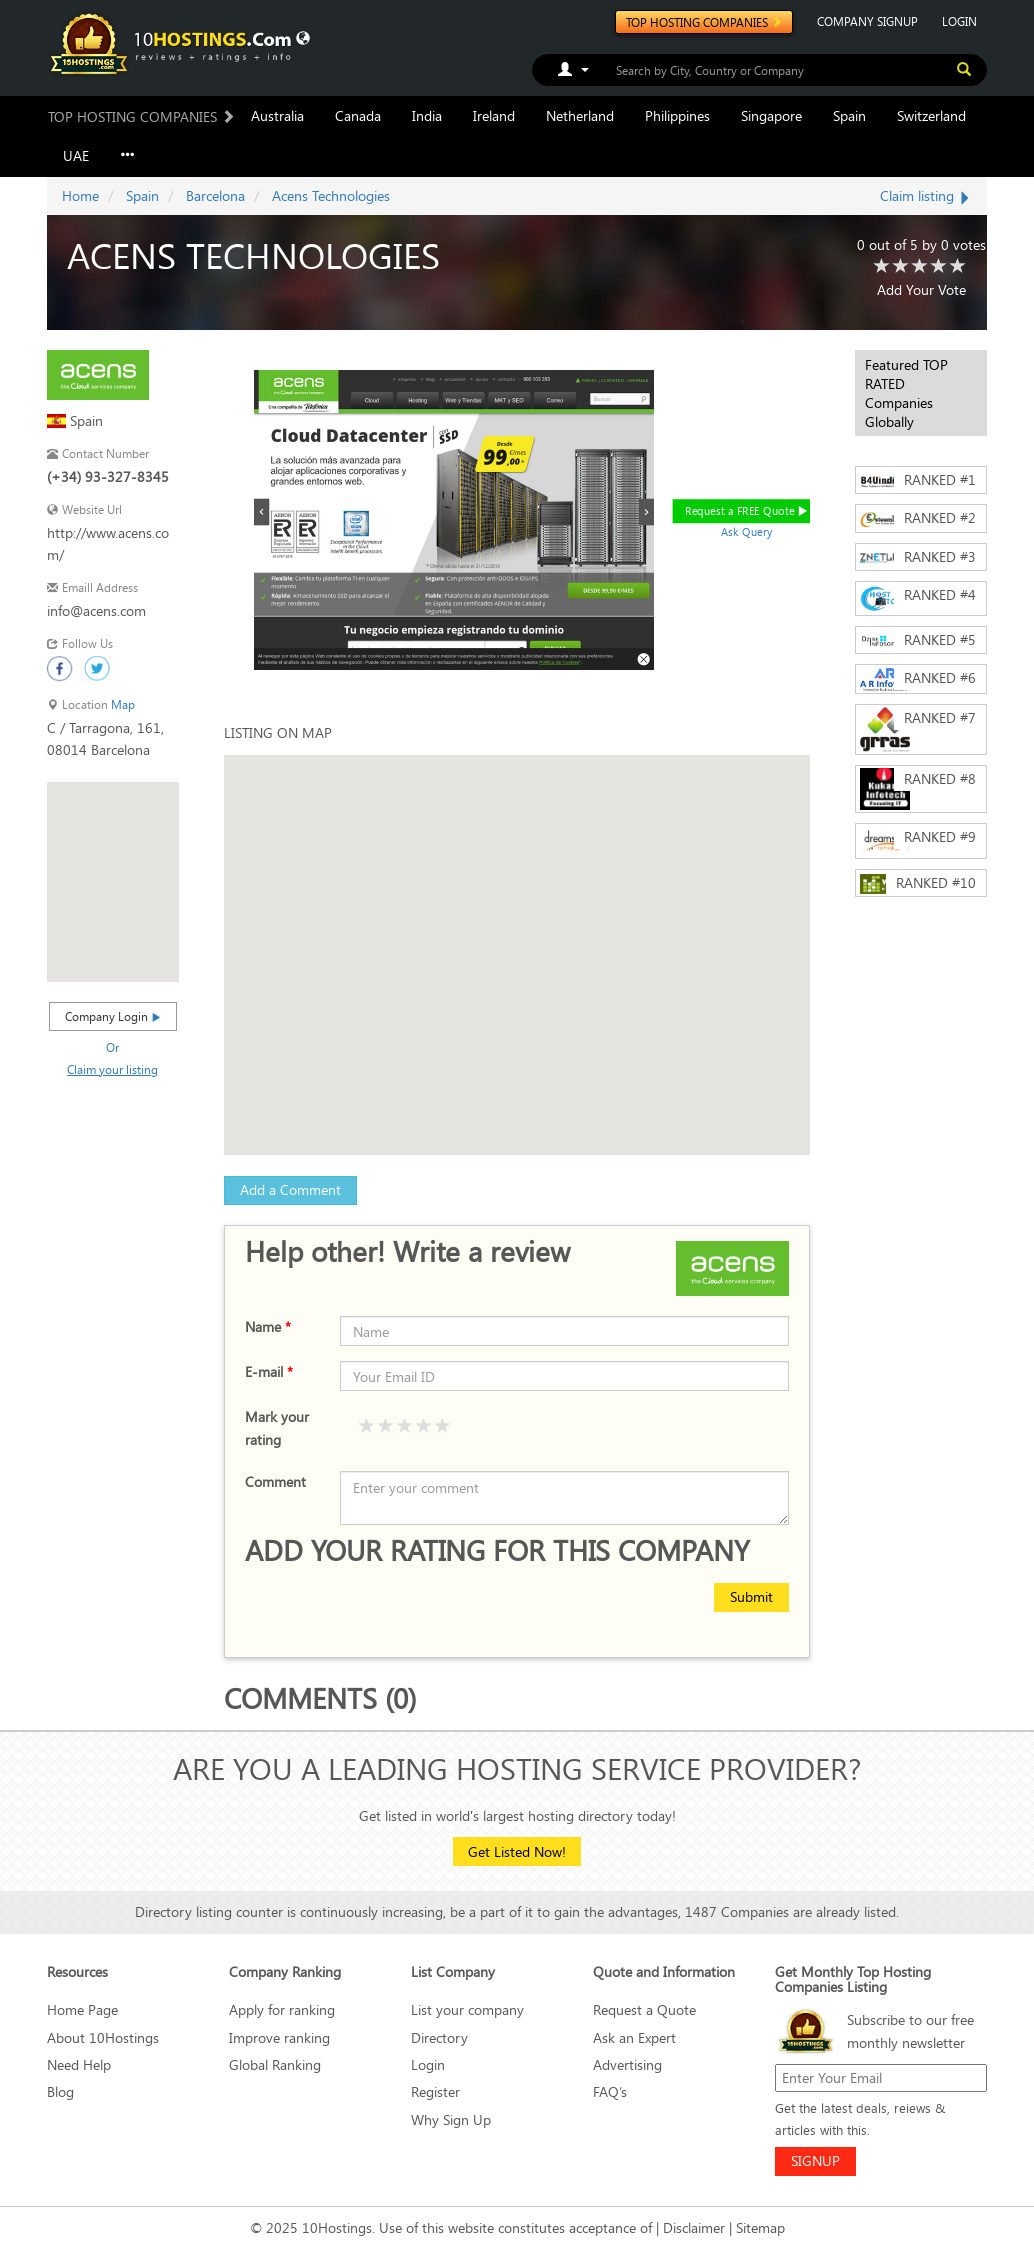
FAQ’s (610, 2091)
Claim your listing (112, 1069)
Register (435, 2091)
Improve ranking (279, 2037)
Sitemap (760, 2227)
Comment (275, 1481)
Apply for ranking (282, 2009)
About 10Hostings (103, 2037)
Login (428, 2064)
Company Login (113, 1016)
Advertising (627, 2064)
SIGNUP (815, 2160)
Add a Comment (290, 1189)
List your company (467, 2009)
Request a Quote (644, 2009)
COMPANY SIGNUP (867, 21)
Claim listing (926, 195)
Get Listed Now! (517, 1851)
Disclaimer (694, 2227)
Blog (60, 2091)
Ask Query (747, 531)
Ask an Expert (634, 2037)
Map (123, 704)
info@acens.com (96, 610)
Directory (439, 2037)
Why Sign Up (451, 2119)
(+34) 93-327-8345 (108, 476)
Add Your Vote (921, 289)
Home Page (82, 2009)
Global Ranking (275, 2064)
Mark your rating (277, 1427)
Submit (751, 1596)
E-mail (269, 1371)
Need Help (79, 2064)
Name (268, 1326)
